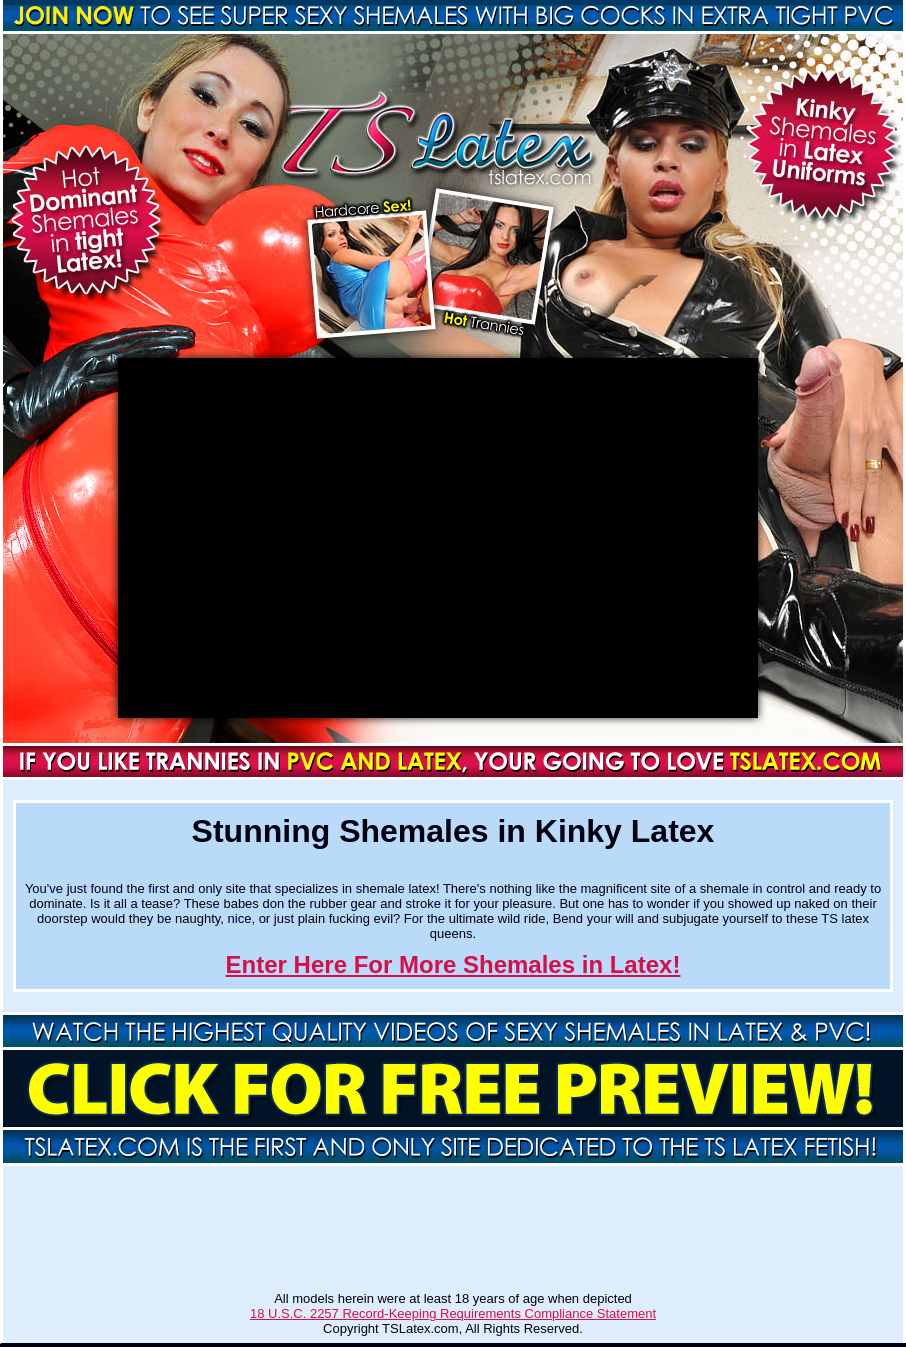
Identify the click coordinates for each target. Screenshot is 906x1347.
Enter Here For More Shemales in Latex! (453, 964)
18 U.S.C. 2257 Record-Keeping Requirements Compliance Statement (453, 1313)
